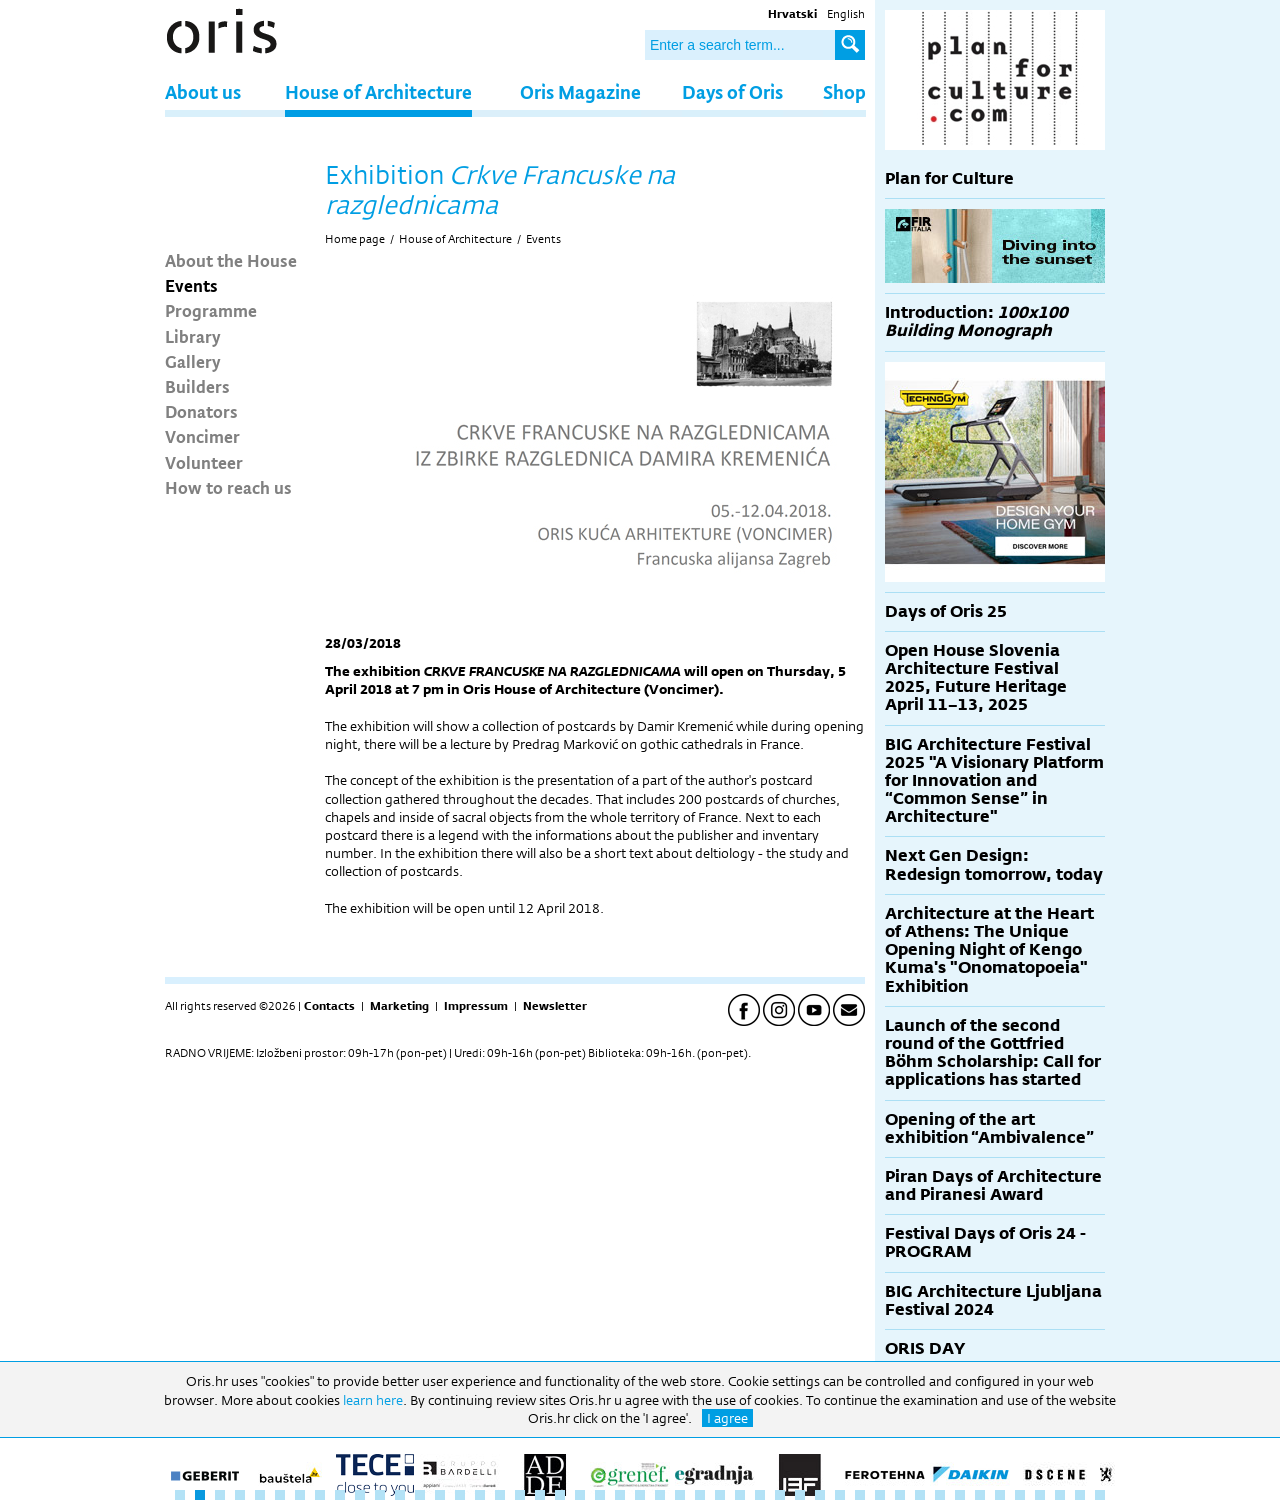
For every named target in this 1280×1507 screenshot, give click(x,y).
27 (700, 1495)
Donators (201, 411)
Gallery (193, 361)
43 (1020, 1495)
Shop (844, 91)
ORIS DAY (925, 1348)
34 (840, 1495)
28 (720, 1495)
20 (560, 1495)
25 (660, 1495)
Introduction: (976, 321)
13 (420, 1495)
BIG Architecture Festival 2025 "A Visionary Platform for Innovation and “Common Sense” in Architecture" (994, 781)
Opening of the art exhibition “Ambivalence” (989, 1128)
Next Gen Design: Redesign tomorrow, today (994, 864)
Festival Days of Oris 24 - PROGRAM (985, 1242)
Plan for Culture (949, 178)
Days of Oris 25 (946, 611)
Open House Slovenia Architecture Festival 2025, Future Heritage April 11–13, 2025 (976, 678)
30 (760, 1495)
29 (740, 1495)
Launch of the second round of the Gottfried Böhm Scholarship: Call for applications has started (993, 1053)
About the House (231, 260)
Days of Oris (732, 91)
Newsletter (555, 1006)
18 (520, 1495)
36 (880, 1495)
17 (500, 1495)
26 (680, 1495)
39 (940, 1495)
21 (580, 1495)
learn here (373, 1400)
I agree (727, 1418)
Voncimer (202, 436)
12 (400, 1495)
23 (620, 1495)
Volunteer (204, 462)
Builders (197, 386)
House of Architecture (378, 91)
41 (980, 1495)
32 (800, 1495)
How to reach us (228, 487)
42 (1000, 1495)
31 (780, 1495)
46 (1080, 1495)
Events (191, 285)
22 (600, 1495)
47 (1100, 1495)
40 (960, 1495)
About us (203, 91)
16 (480, 1495)
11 (380, 1495)
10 (360, 1495)
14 (440, 1495)
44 (1040, 1495)
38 (920, 1495)
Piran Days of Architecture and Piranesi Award (993, 1185)
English (846, 14)
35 (860, 1495)
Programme (211, 310)
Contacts (329, 1006)
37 (900, 1495)
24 (640, 1495)
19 (540, 1495)
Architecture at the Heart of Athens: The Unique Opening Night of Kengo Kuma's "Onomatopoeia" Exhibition (989, 950)
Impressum (476, 1006)
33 (820, 1495)
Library (193, 336)
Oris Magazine (580, 91)
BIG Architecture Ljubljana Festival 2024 (993, 1300)
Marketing (399, 1006)
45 (1060, 1495)
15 (460, 1495)
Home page (355, 239)
